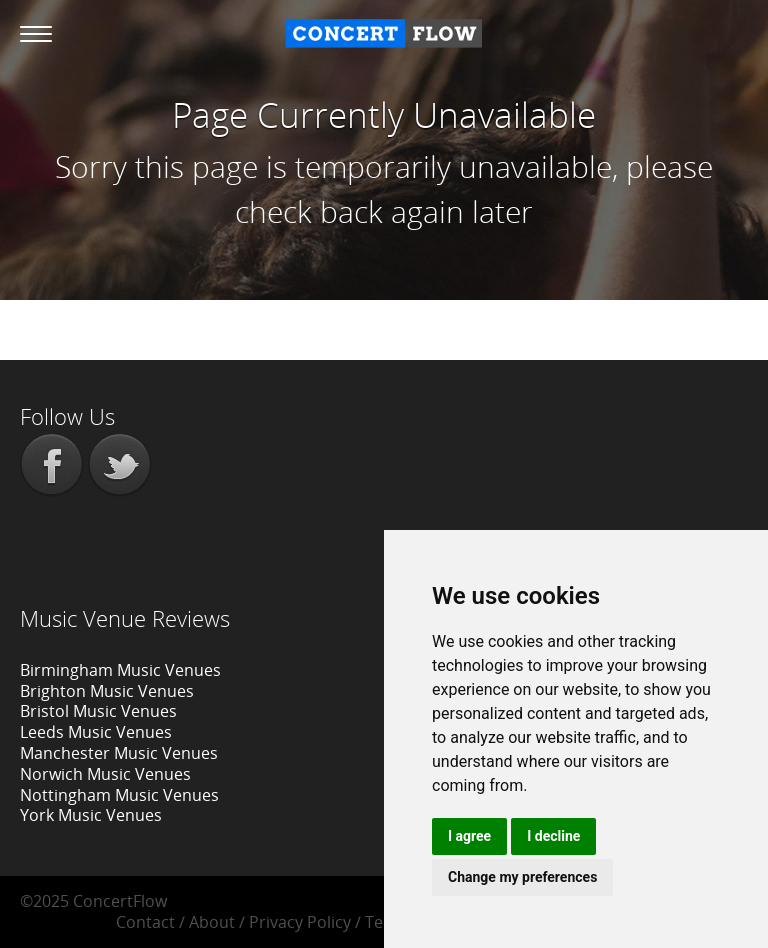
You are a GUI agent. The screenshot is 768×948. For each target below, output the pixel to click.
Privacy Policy (300, 922)
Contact (145, 922)
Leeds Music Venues (96, 732)
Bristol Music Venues (98, 711)
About (212, 922)
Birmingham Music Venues (120, 670)
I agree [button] (469, 836)
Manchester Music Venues (119, 753)
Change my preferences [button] (522, 877)
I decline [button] (553, 836)
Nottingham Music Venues (119, 795)
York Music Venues (91, 815)
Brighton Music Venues (107, 691)
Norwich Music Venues (105, 774)
